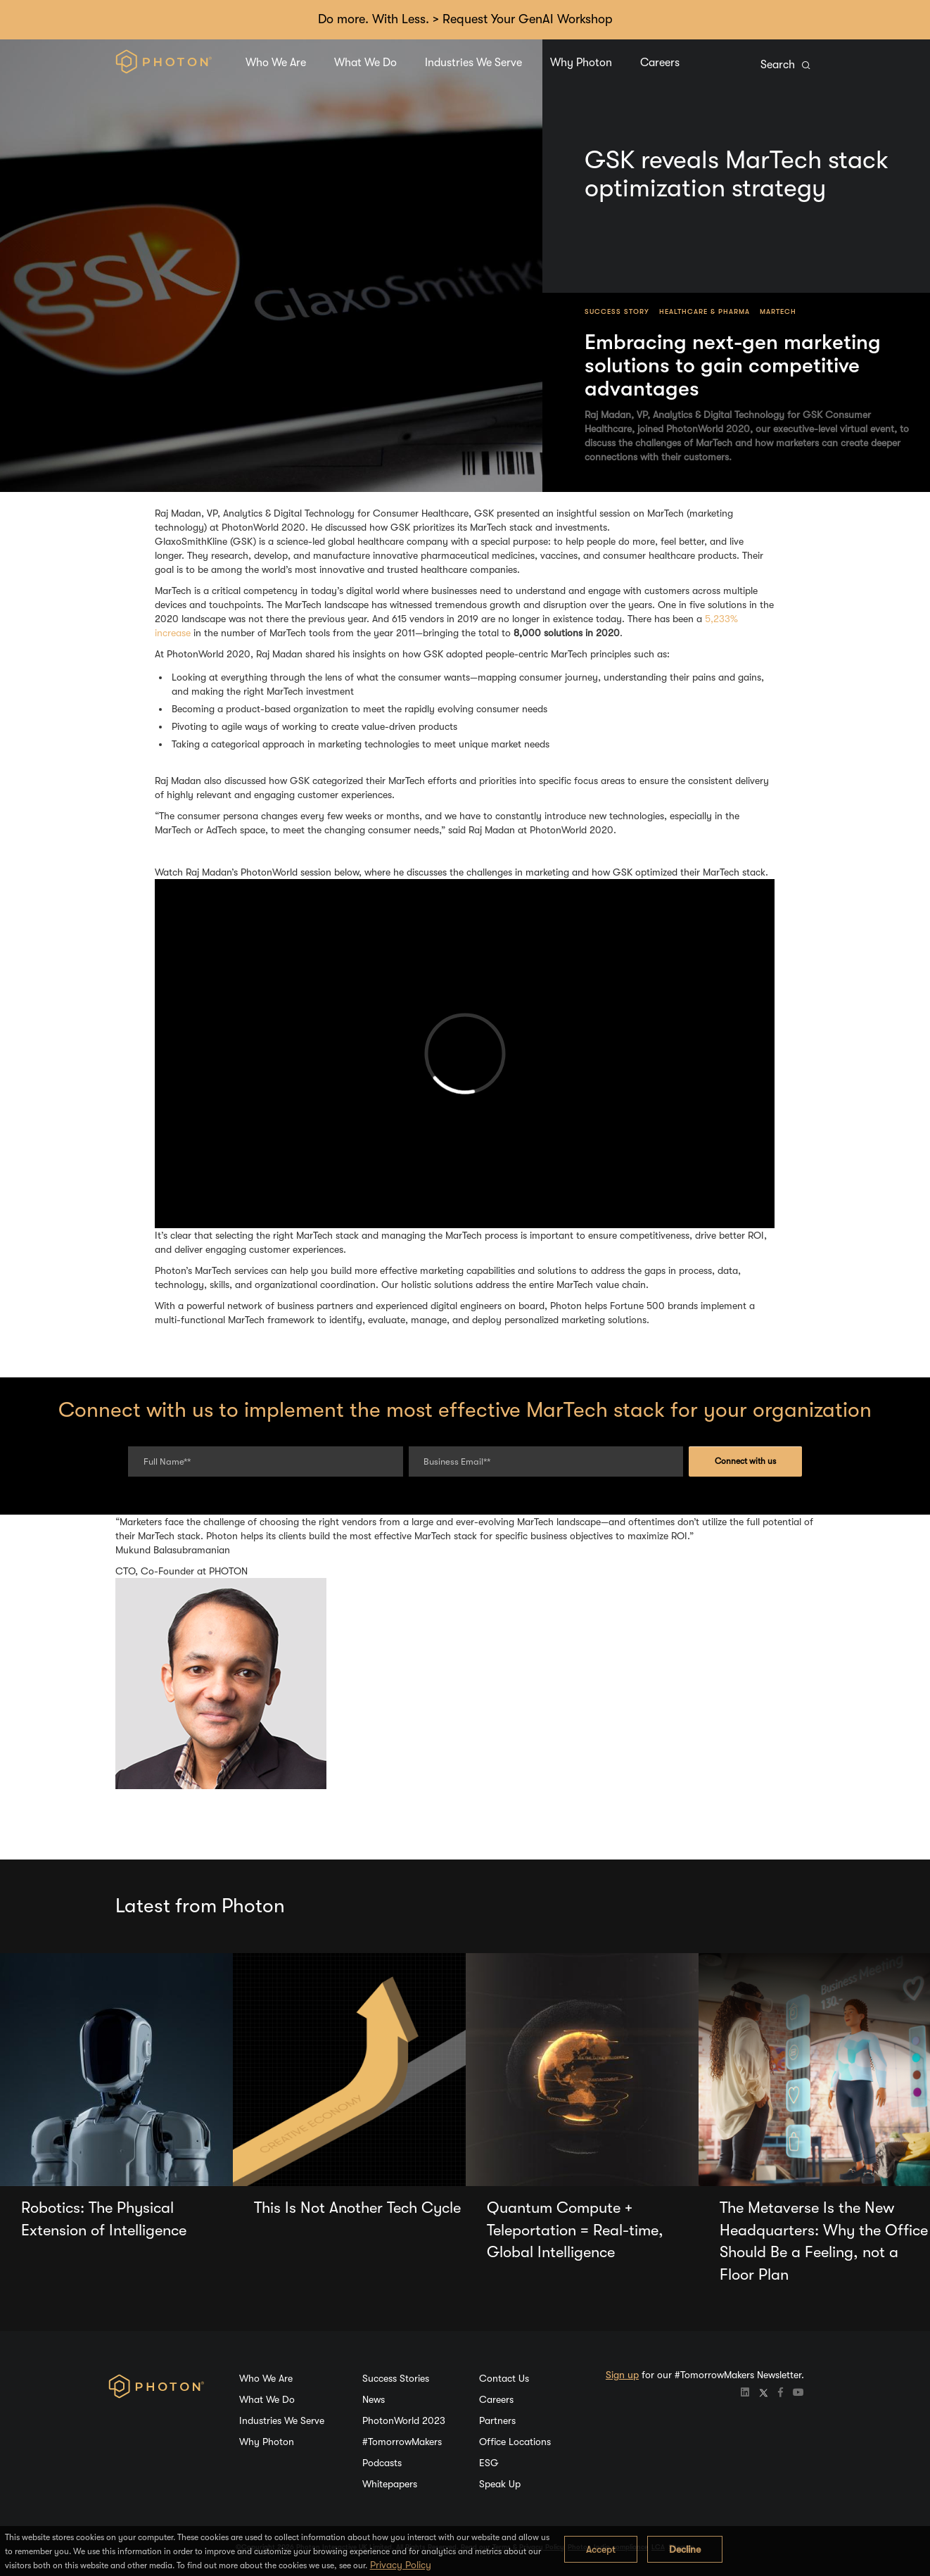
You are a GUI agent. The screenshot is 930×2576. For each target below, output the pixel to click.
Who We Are (276, 62)
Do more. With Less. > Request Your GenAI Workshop (465, 19)
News (373, 2399)
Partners (497, 2420)
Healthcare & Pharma (704, 311)
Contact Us (504, 2378)
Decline (685, 2549)
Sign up (622, 2374)
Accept (601, 2549)
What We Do (365, 62)
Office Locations (515, 2441)
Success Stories (395, 2378)
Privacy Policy (400, 2564)
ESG (489, 2462)
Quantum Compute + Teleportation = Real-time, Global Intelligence (575, 2230)
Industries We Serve (473, 62)
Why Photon (581, 62)
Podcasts (382, 2462)
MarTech (778, 311)
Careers (660, 62)
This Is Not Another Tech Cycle (357, 2207)
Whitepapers (389, 2483)
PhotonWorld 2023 (403, 2420)
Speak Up (500, 2483)
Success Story (617, 311)
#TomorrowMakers (402, 2441)
